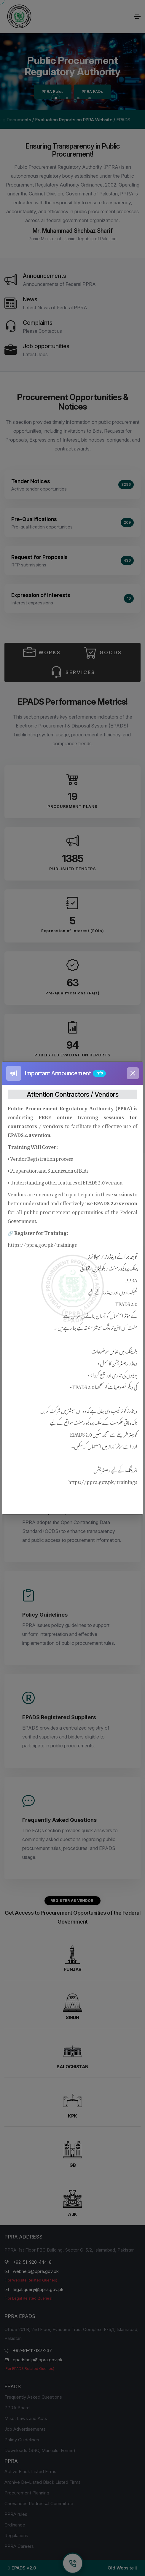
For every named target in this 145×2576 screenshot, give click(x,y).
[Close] (133, 1073)
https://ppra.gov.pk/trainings (42, 1244)
